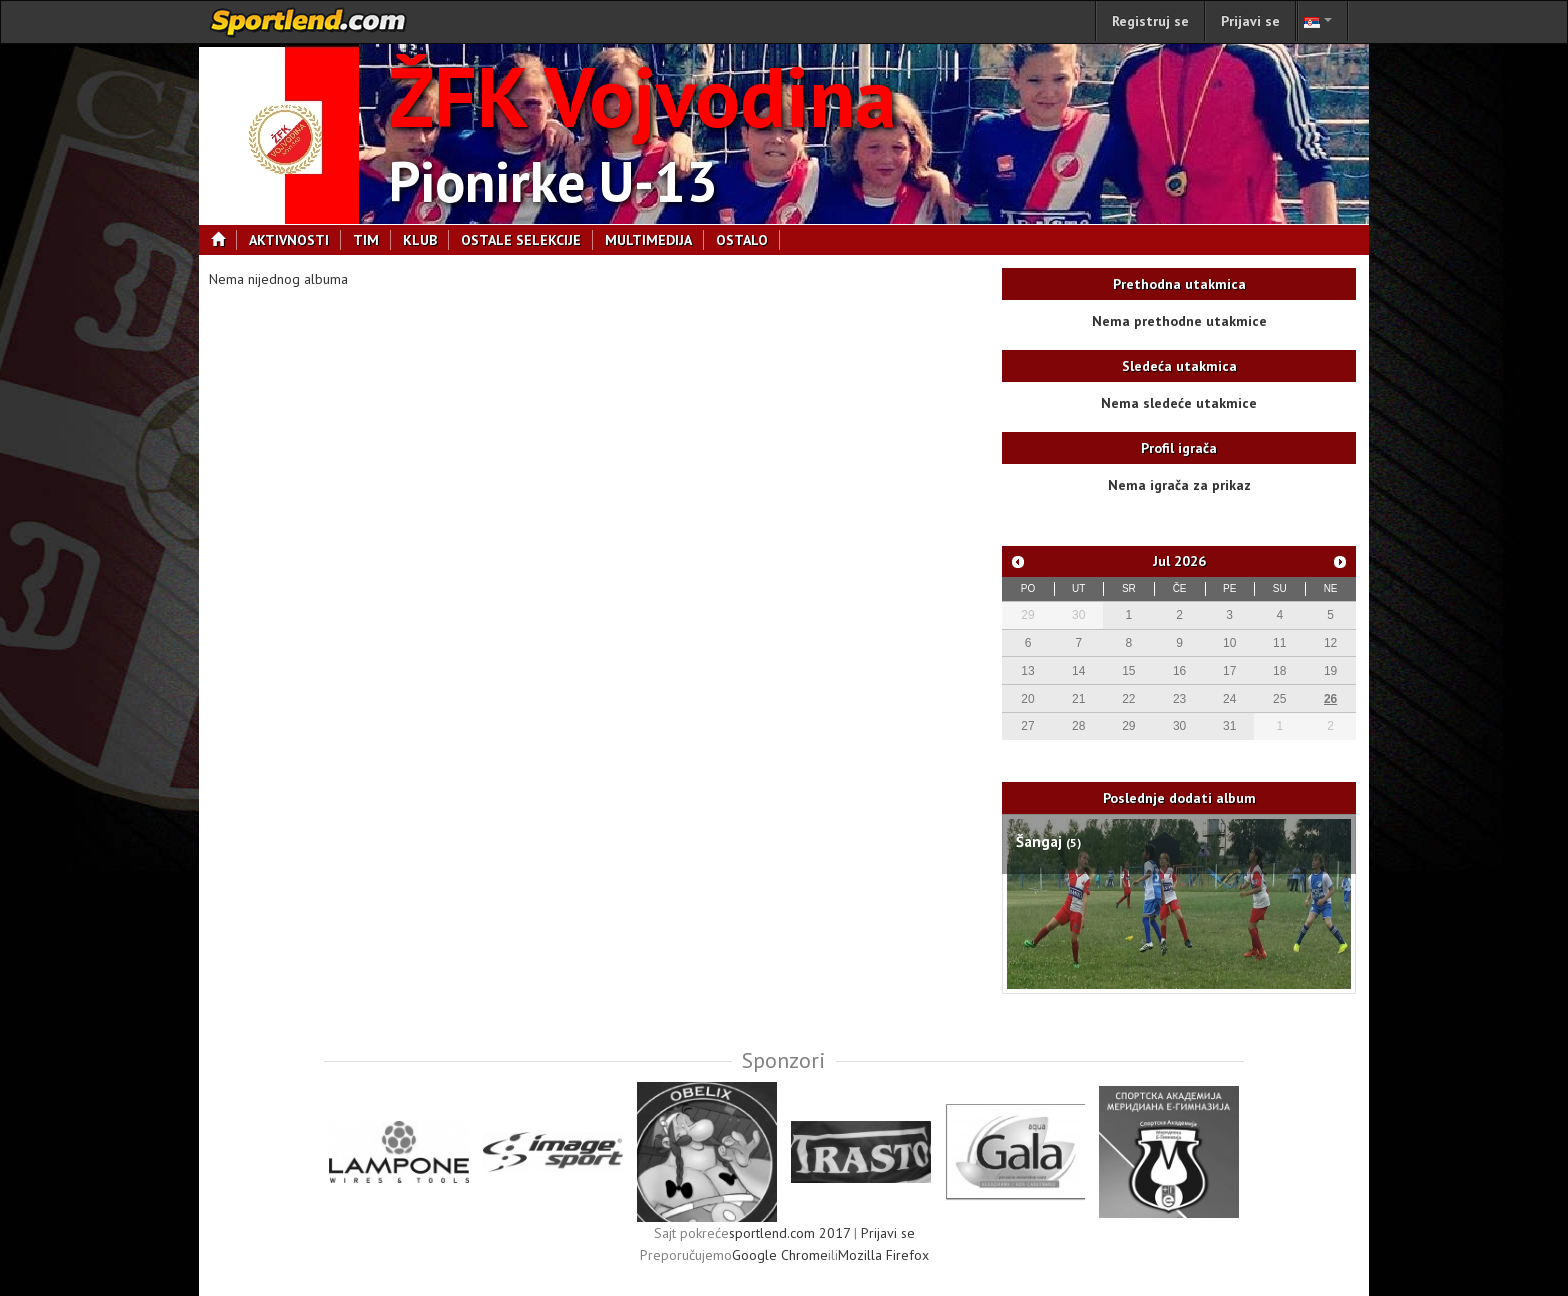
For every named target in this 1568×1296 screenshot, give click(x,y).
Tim (372, 240)
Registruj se (1150, 21)
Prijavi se (1250, 21)
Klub (426, 240)
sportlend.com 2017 (789, 1233)
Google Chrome (780, 1255)
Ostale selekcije (527, 240)
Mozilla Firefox (883, 1255)
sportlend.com (309, 22)
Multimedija (654, 240)
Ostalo (748, 240)
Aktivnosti (295, 240)
